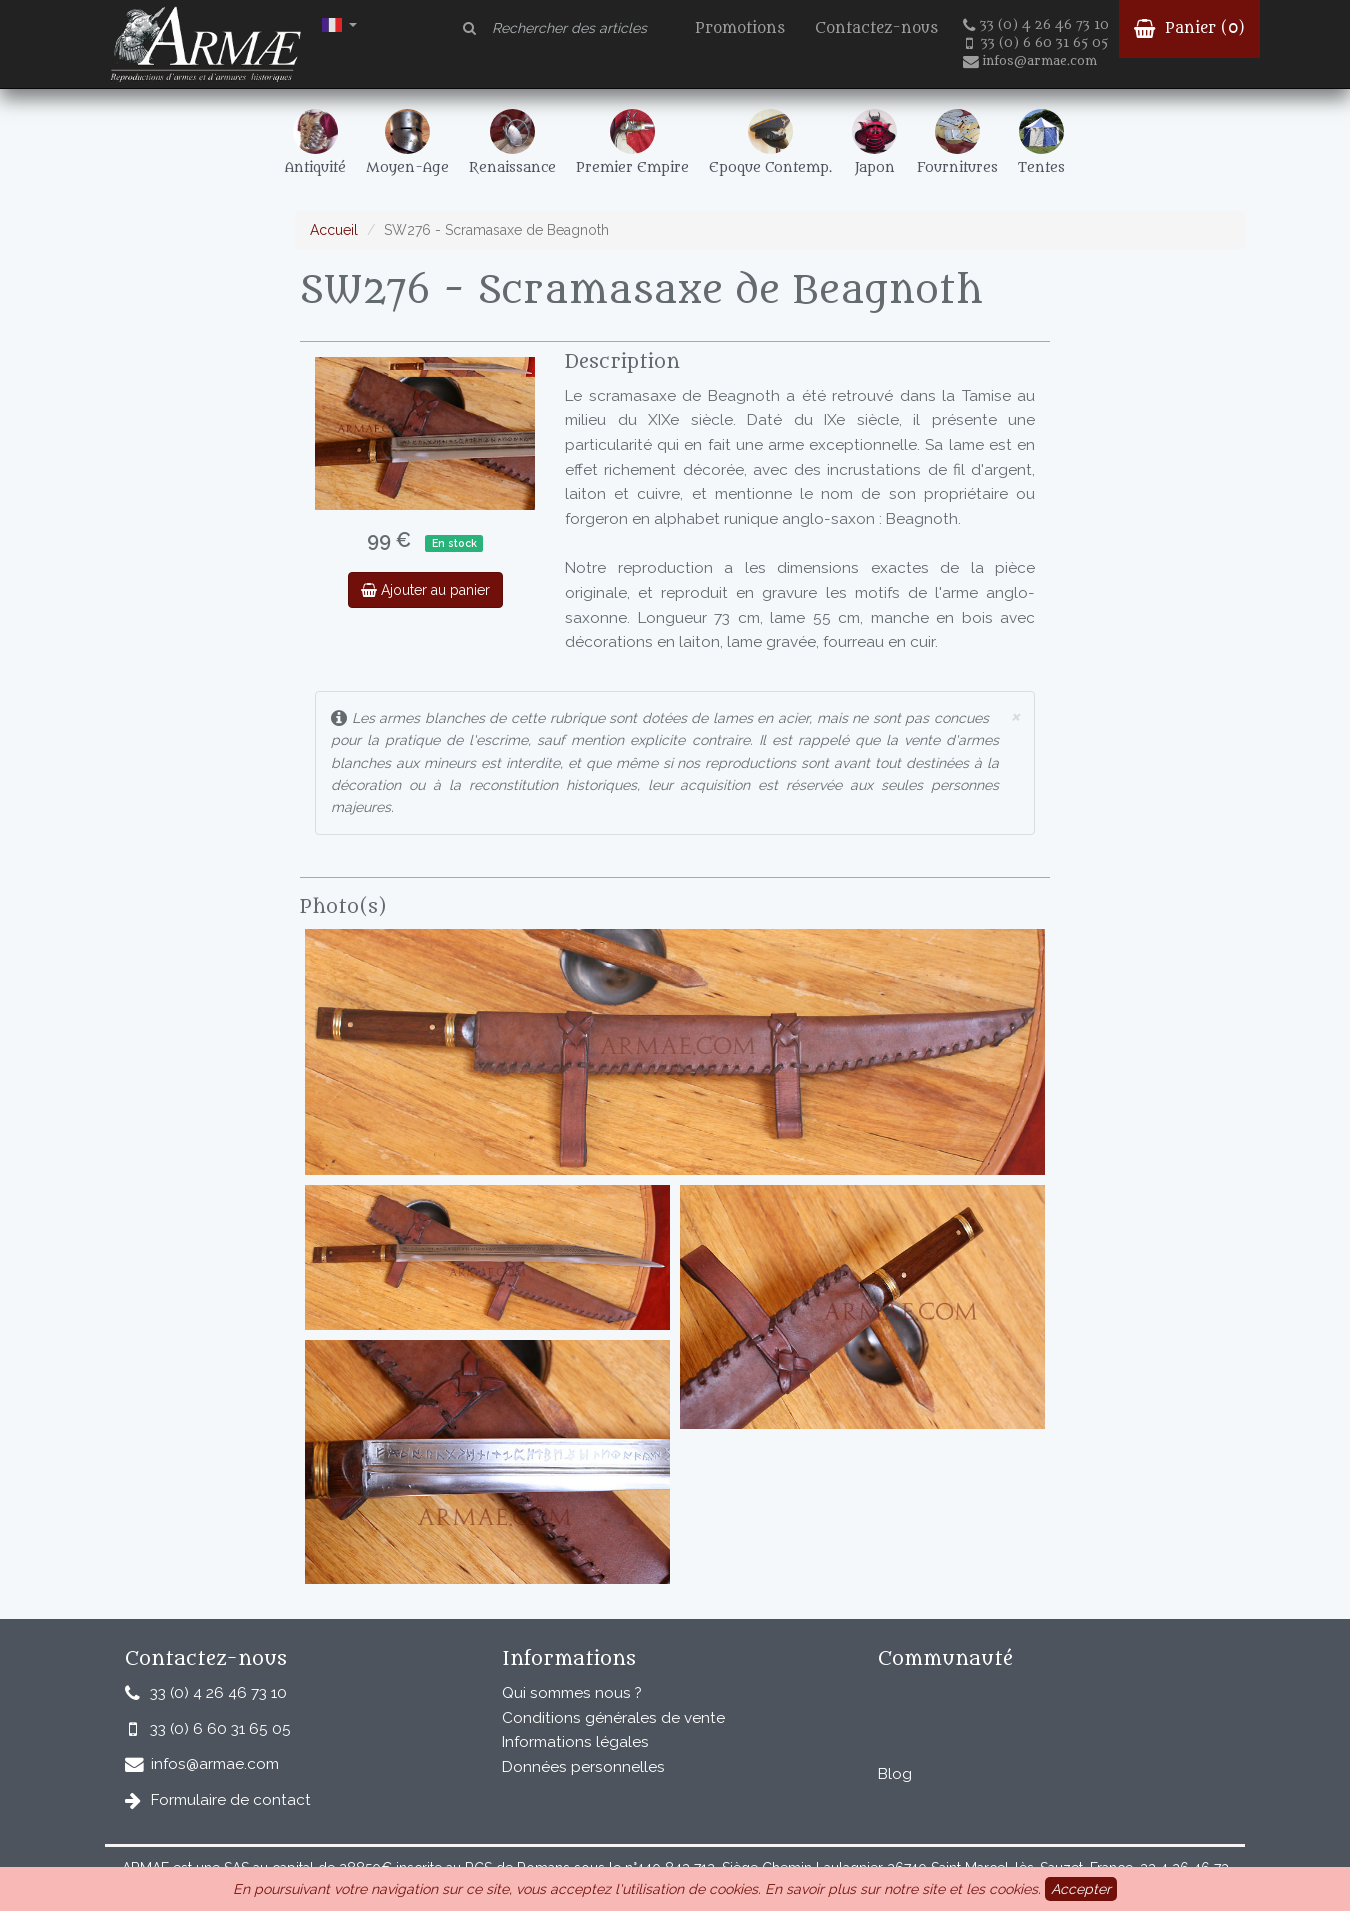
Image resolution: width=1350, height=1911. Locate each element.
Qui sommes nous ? (572, 1693)
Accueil (334, 230)
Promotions (740, 28)
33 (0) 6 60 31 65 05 (1037, 43)
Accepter (1081, 1889)
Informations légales (575, 1742)
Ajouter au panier (425, 590)
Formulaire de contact (231, 1800)
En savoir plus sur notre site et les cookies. (903, 1889)
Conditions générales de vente (613, 1718)
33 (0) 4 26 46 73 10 (1036, 25)
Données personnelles (583, 1767)
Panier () (1189, 28)
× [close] (1015, 715)
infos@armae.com (1030, 61)
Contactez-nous (876, 28)
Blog (895, 1774)
